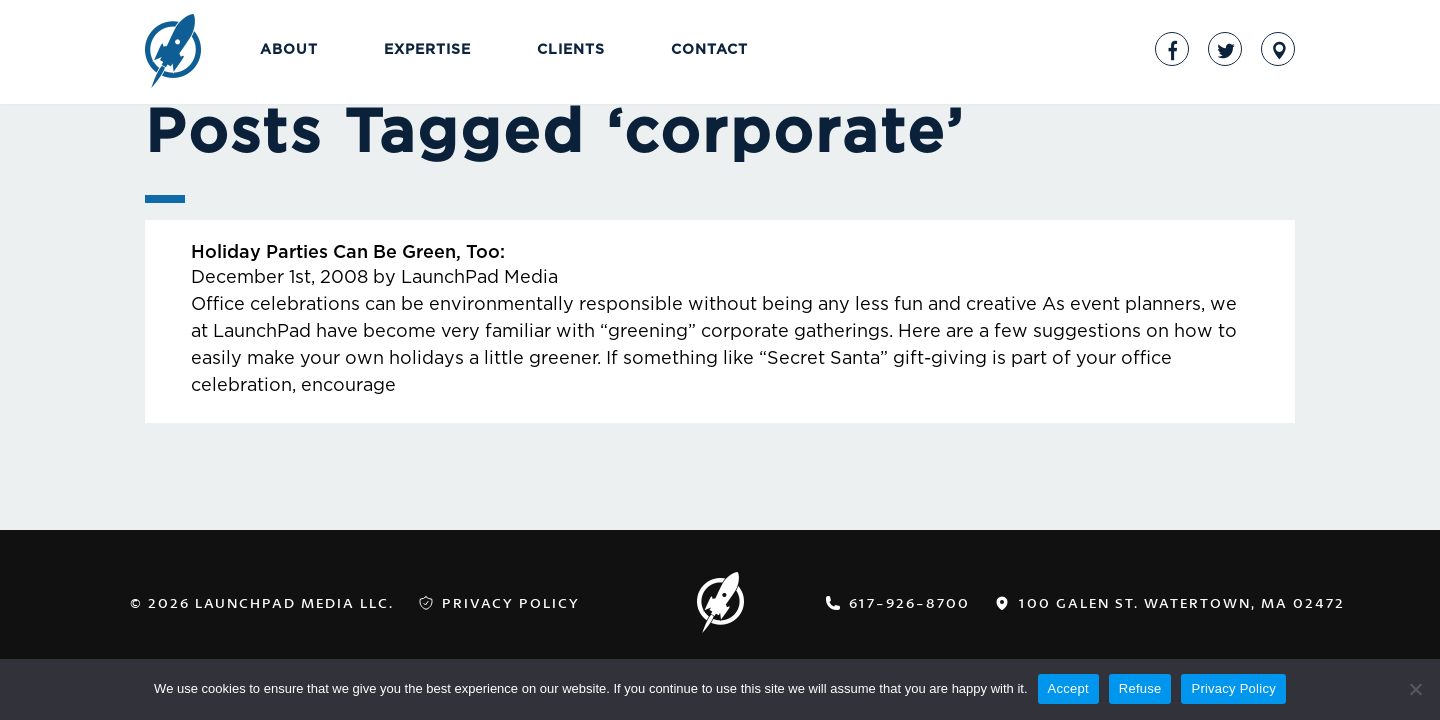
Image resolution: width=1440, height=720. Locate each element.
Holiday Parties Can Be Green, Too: (348, 253)
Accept (1068, 688)
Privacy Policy (511, 602)
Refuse (1140, 688)
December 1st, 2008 (279, 278)
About (289, 50)
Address (1278, 49)
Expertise (427, 50)
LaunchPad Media (173, 53)
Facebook (1172, 49)
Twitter (1225, 49)
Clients (571, 50)
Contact (709, 50)
